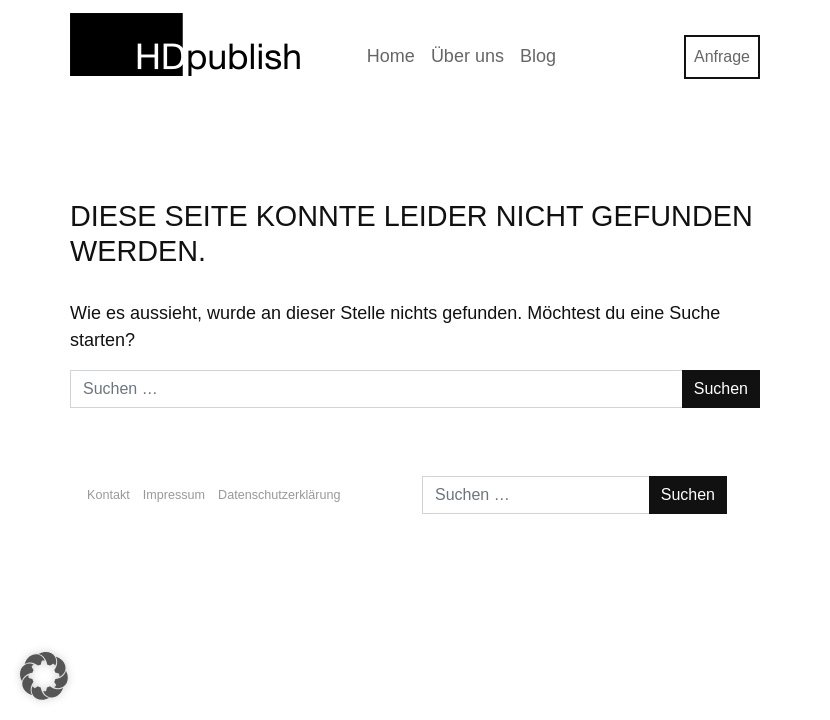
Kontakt (108, 495)
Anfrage (722, 56)
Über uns (467, 56)
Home (391, 56)
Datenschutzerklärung (279, 495)
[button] (44, 676)
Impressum (174, 495)
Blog (538, 56)
